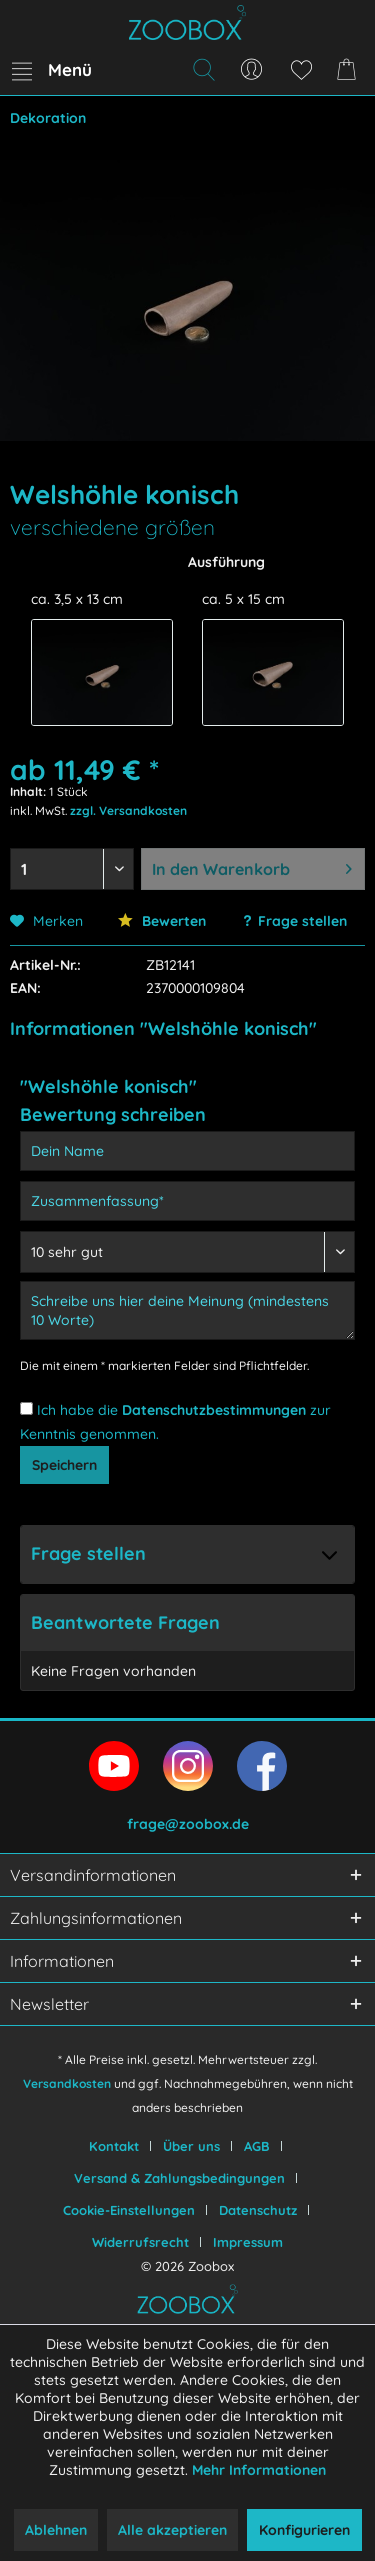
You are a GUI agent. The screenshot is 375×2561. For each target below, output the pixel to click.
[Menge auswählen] (72, 869)
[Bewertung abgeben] (187, 1252)
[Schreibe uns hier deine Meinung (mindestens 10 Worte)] (187, 1310)
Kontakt (114, 2146)
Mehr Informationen (259, 2470)
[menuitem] (51, 70)
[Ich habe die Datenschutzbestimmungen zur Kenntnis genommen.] (26, 1408)
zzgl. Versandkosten (128, 810)
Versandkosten (67, 2083)
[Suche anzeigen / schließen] (203, 70)
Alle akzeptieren (172, 2530)
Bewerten (162, 921)
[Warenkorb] (350, 70)
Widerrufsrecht (140, 2242)
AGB (257, 2146)
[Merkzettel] (301, 70)
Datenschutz (258, 2210)
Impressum (248, 2242)
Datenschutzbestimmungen (214, 1410)
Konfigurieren (304, 2530)
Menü (52, 67)
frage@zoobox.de (188, 1824)
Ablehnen (56, 2530)
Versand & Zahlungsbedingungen (179, 2178)
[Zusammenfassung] (187, 1201)
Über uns (191, 2146)
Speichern (64, 1465)
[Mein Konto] (252, 70)
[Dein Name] (187, 1151)
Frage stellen (302, 921)
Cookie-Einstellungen (129, 2210)
